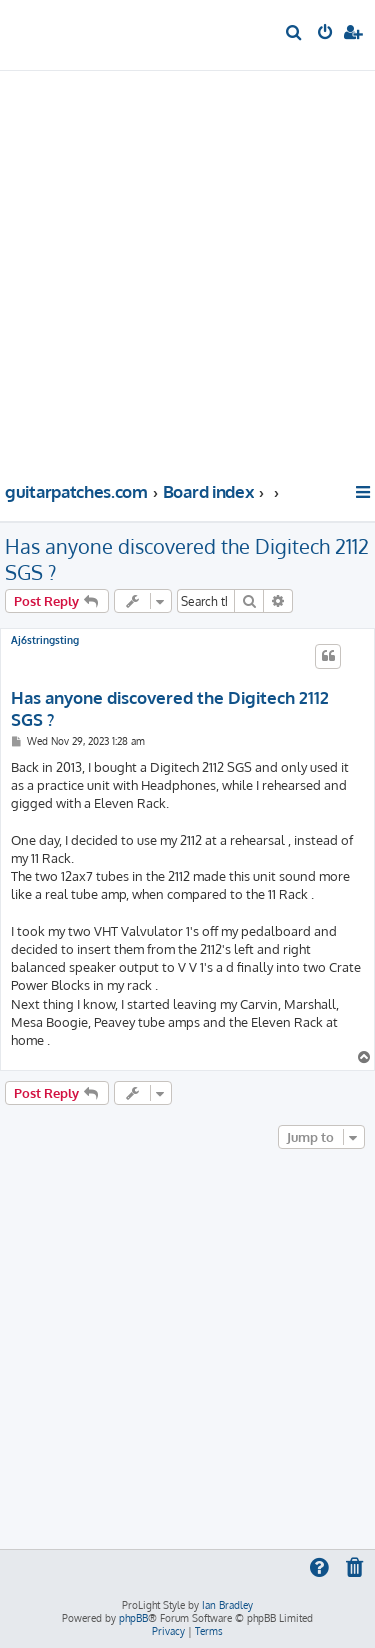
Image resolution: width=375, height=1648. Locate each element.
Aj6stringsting (45, 640)
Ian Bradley (227, 1605)
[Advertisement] (187, 273)
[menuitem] (294, 34)
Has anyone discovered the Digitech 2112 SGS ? (187, 559)
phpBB (133, 1618)
